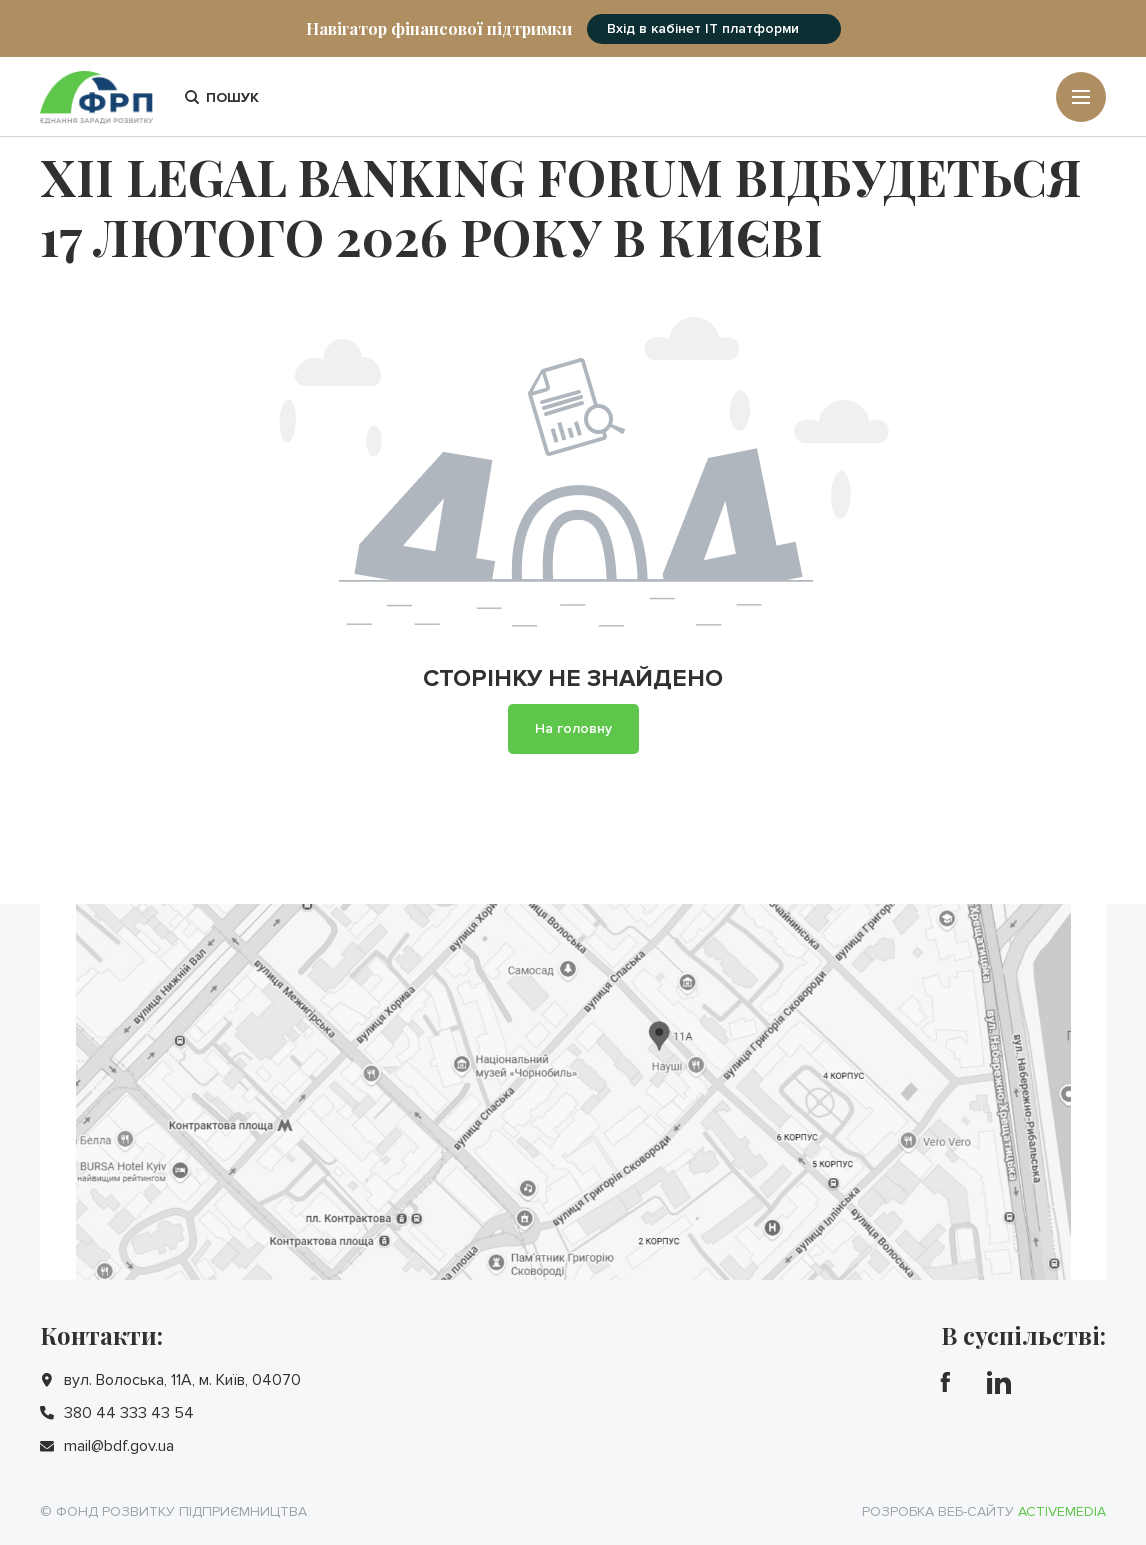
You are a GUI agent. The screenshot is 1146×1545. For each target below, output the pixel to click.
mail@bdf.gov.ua (119, 1446)
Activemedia (1062, 1511)
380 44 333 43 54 (129, 1413)
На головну (573, 728)
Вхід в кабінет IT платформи (703, 28)
